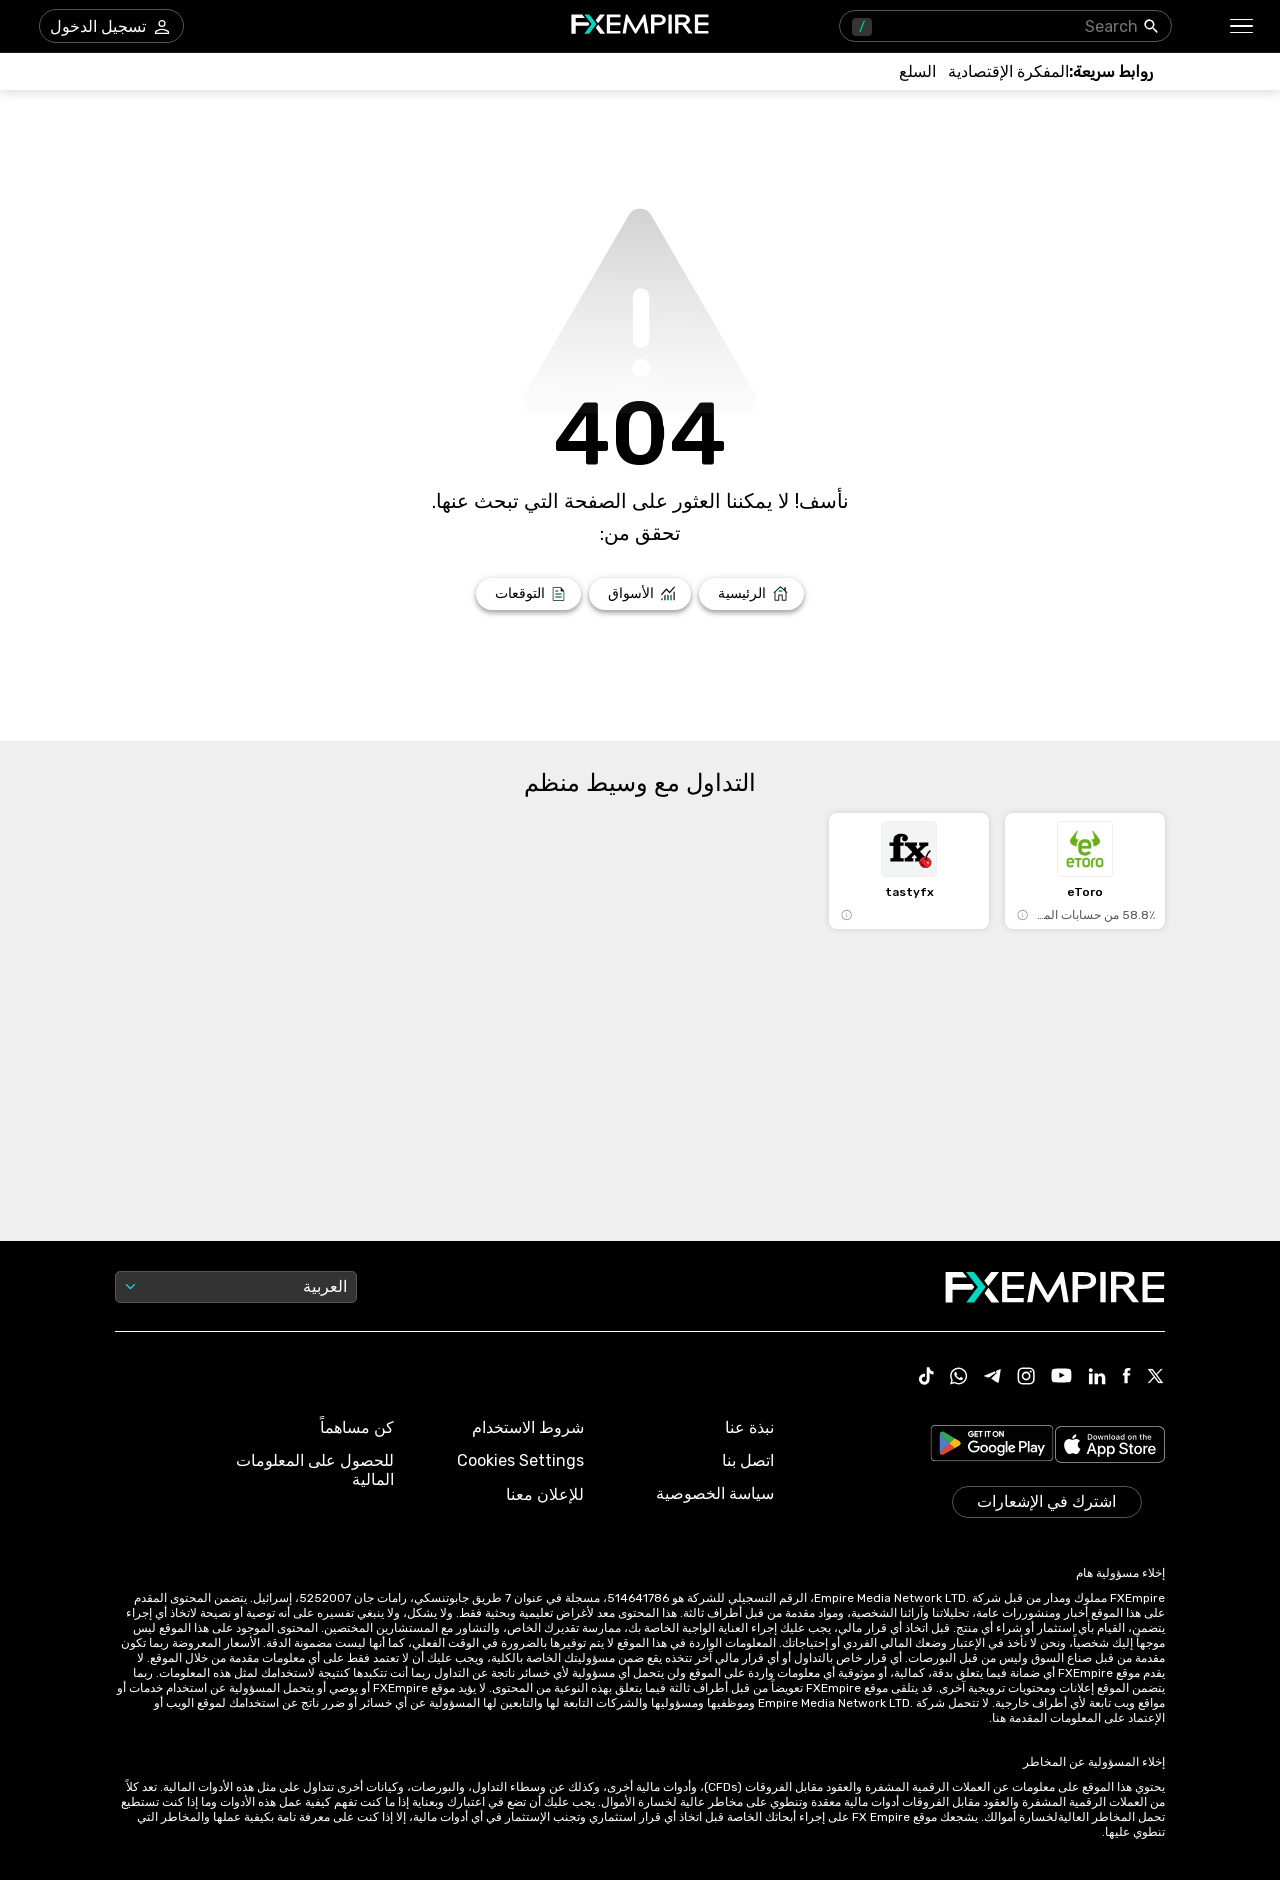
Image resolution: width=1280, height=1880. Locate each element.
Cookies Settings (520, 1460)
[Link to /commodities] (917, 71)
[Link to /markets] (640, 594)
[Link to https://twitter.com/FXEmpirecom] (1156, 1378)
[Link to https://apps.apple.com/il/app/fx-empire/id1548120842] (1110, 1446)
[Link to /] (751, 594)
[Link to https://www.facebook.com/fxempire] (1126, 1377)
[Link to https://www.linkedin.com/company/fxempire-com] (1097, 1378)
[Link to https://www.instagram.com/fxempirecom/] (1026, 1378)
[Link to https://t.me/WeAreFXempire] (992, 1378)
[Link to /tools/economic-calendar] (1008, 71)
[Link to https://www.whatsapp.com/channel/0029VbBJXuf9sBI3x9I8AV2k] (959, 1378)
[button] (1242, 26)
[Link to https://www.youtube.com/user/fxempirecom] (1061, 1377)
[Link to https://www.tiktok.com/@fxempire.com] (927, 1378)
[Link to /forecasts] (528, 594)
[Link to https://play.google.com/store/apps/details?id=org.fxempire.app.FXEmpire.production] (992, 1446)
